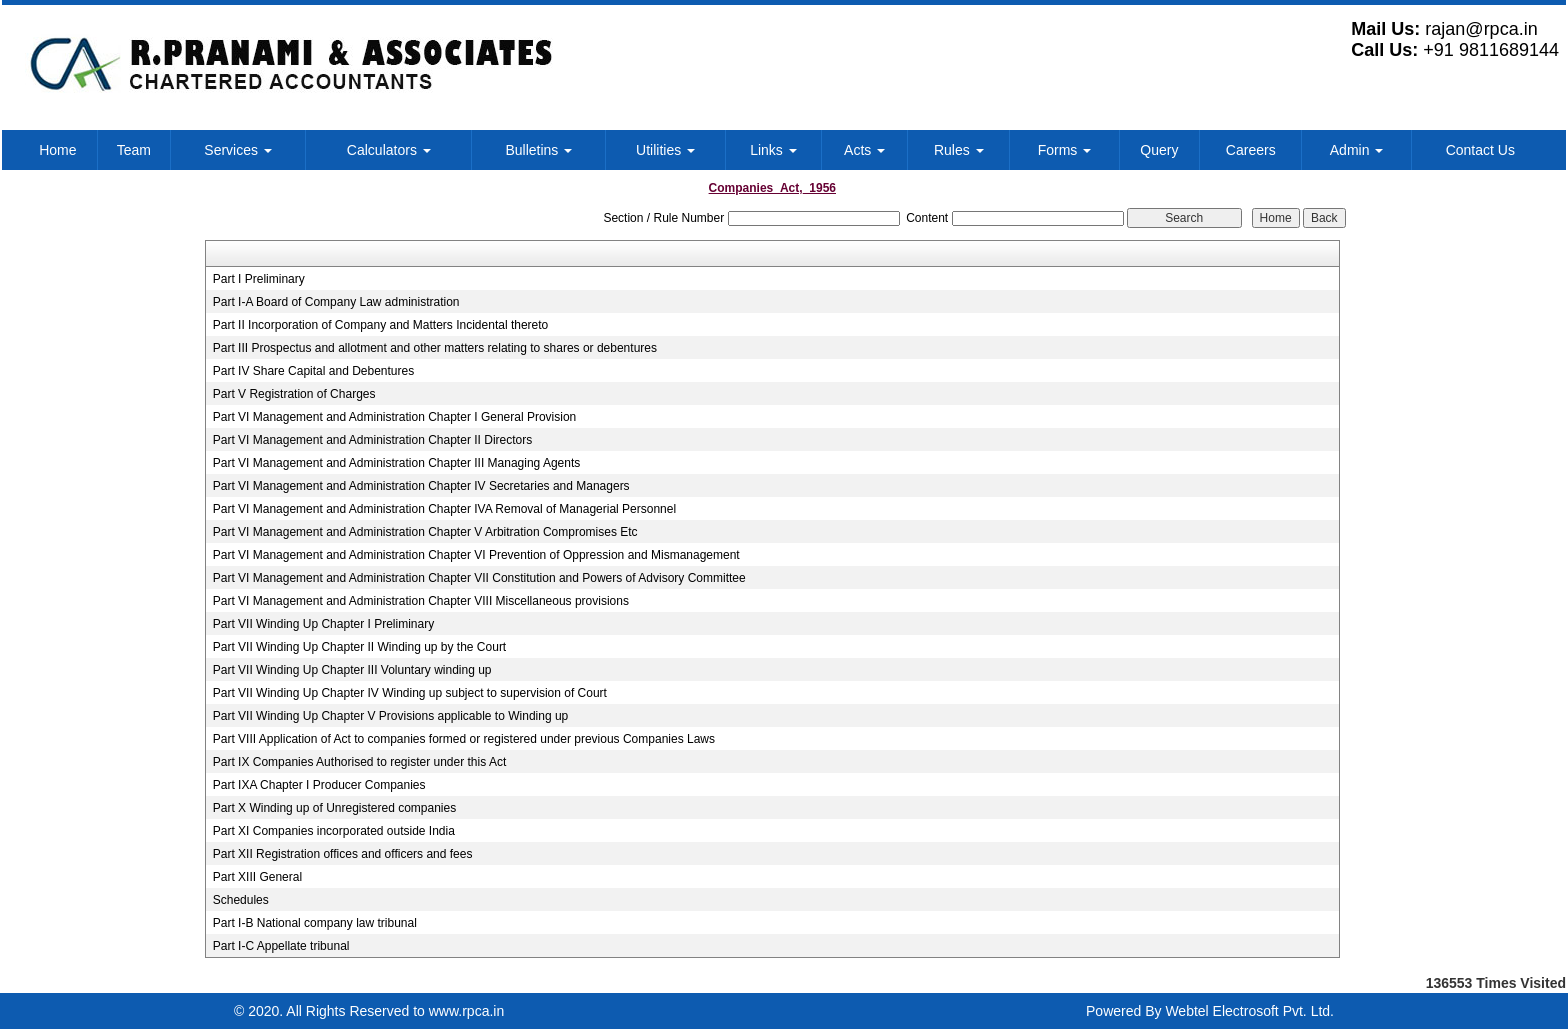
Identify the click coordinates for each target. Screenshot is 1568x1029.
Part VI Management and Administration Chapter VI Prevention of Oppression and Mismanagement (476, 555)
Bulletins (538, 150)
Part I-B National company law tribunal (315, 923)
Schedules (241, 900)
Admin (1357, 150)
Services (238, 150)
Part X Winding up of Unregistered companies (334, 808)
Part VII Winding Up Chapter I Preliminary (323, 624)
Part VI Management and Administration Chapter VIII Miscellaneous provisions (421, 601)
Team (134, 150)
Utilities (665, 150)
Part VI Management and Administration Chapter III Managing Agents (397, 463)
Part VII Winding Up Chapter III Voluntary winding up (352, 670)
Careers (1251, 150)
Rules (959, 150)
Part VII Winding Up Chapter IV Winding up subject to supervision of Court (410, 693)
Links (773, 150)
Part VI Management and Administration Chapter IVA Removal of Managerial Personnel (444, 509)
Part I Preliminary (259, 279)
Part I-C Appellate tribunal (281, 946)
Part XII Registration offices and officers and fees (343, 854)
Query (1159, 150)
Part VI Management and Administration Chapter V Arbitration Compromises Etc (425, 532)
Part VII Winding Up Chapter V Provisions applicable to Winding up (391, 716)
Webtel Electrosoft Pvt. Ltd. (1249, 1011)
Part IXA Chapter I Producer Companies (319, 785)
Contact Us (1480, 150)
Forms (1065, 150)
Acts (864, 150)
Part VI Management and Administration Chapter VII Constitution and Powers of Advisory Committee (479, 578)
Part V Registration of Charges (294, 394)
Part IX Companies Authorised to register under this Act (359, 762)
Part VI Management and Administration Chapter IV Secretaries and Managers (421, 486)
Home (57, 150)
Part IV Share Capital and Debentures (313, 371)
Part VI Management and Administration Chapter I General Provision (395, 417)
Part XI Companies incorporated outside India (334, 831)
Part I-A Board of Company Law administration (336, 302)
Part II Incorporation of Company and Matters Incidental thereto (381, 325)
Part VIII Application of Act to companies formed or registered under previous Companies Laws (464, 739)
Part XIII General (257, 877)
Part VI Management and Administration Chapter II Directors (372, 440)
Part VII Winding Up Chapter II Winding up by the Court (359, 647)
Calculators (389, 150)
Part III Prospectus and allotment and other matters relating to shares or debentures (435, 348)
